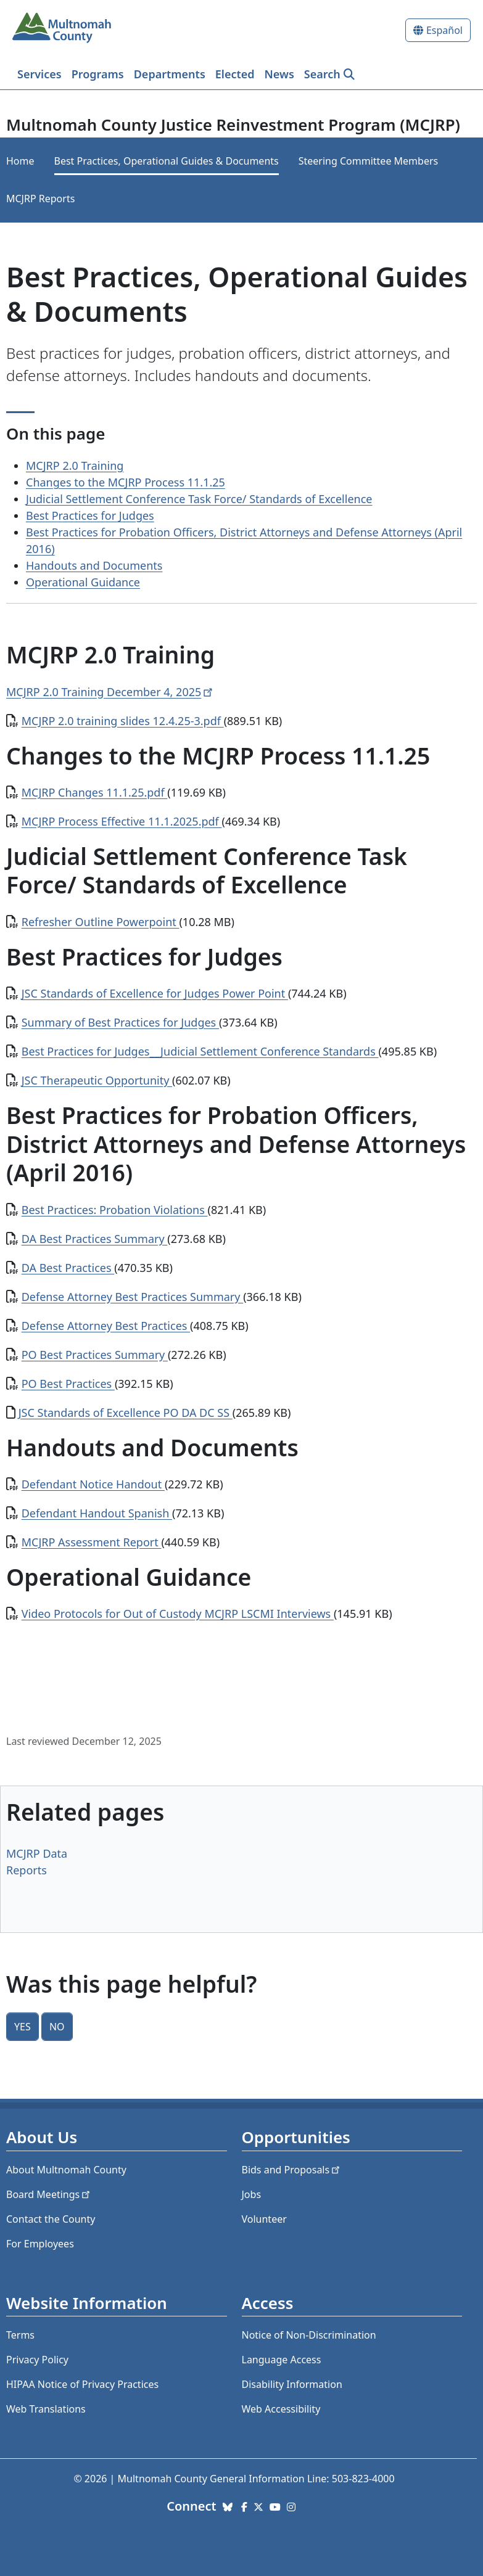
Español (444, 30)
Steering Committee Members (368, 161)
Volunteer (264, 2219)
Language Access (281, 2359)
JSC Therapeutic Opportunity (97, 1080)
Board (49, 2194)
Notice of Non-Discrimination (309, 2335)
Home (20, 161)
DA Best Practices (68, 1267)
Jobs (252, 2194)
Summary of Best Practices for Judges (120, 1022)
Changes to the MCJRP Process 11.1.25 (125, 482)
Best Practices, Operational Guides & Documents (166, 161)
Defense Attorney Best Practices (106, 1325)
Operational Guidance (83, 582)
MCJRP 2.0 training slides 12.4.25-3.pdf (123, 720)
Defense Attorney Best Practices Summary (132, 1296)
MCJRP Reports (40, 198)
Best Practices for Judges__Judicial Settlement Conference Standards (200, 1051)
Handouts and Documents (94, 565)
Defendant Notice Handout (93, 1484)
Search (322, 74)
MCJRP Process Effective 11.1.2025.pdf (122, 821)
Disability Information (292, 2384)
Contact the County (50, 2219)
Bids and (292, 2169)
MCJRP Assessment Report (92, 1542)
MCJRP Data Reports (36, 1861)
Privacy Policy (37, 2359)
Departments (169, 74)
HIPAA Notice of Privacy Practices (82, 2384)
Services (39, 74)
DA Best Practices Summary (95, 1238)
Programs (98, 74)
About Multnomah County (66, 2169)
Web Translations (46, 2409)
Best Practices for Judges (90, 515)
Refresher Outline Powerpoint (101, 921)
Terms (20, 2335)
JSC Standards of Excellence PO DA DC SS (126, 1412)
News (279, 74)
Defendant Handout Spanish (97, 1513)
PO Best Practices (68, 1383)
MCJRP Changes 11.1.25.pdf (95, 792)
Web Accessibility (281, 2409)
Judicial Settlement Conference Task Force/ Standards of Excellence (199, 498)
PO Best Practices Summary (95, 1354)
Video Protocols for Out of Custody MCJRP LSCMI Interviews (178, 1613)
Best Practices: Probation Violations (115, 1209)
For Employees (40, 2243)
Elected (235, 74)
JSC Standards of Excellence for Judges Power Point (155, 993)
